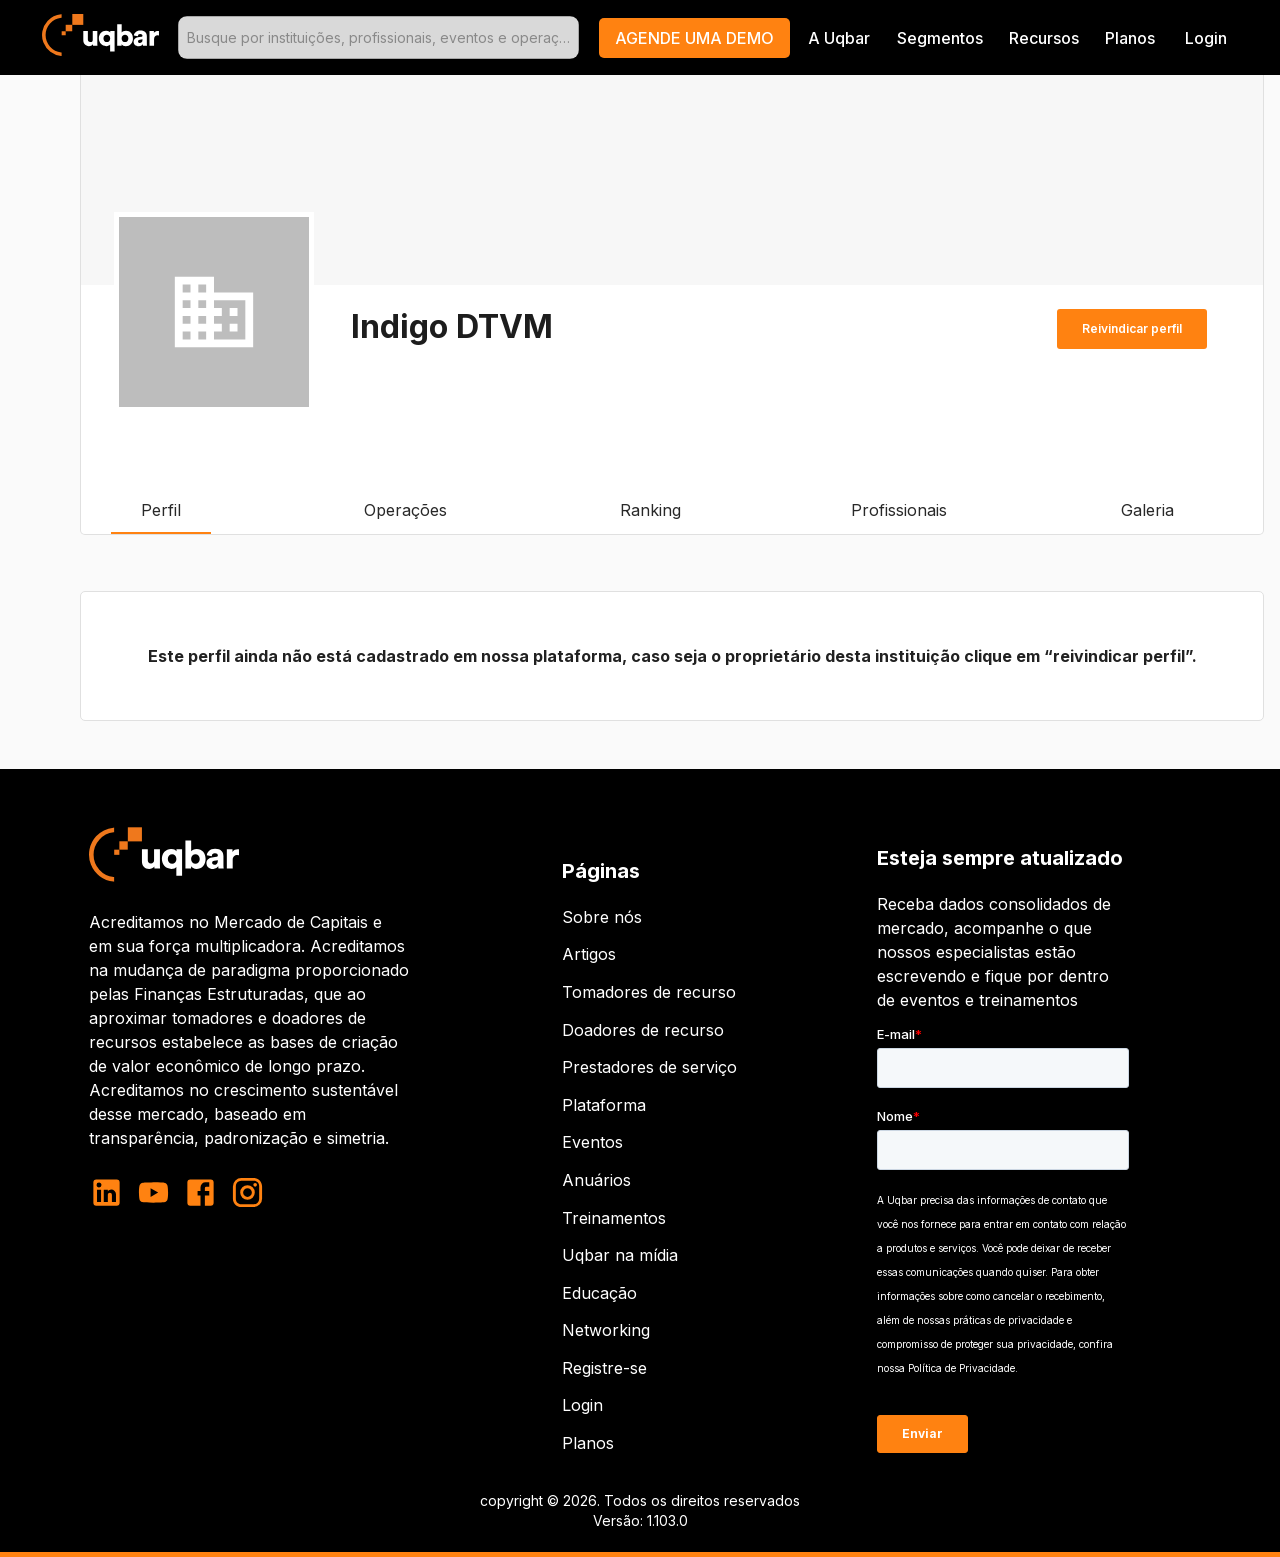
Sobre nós (602, 917)
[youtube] (153, 1192)
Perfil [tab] (161, 510)
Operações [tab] (406, 510)
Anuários (596, 1180)
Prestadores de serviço (649, 1067)
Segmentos (940, 38)
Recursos (1044, 38)
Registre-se (604, 1368)
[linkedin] (112, 1192)
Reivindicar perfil (1132, 329)
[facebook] (200, 1192)
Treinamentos (614, 1218)
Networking (606, 1330)
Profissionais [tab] (899, 510)
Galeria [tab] (1147, 510)
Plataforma (604, 1105)
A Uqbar (839, 38)
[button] (694, 38)
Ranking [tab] (650, 510)
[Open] (570, 38)
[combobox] (378, 37)
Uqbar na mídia (620, 1255)
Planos (1130, 38)
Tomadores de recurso (649, 992)
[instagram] (247, 1192)
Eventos (592, 1142)
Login (582, 1405)
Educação (599, 1293)
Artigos (589, 954)
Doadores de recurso (643, 1030)
